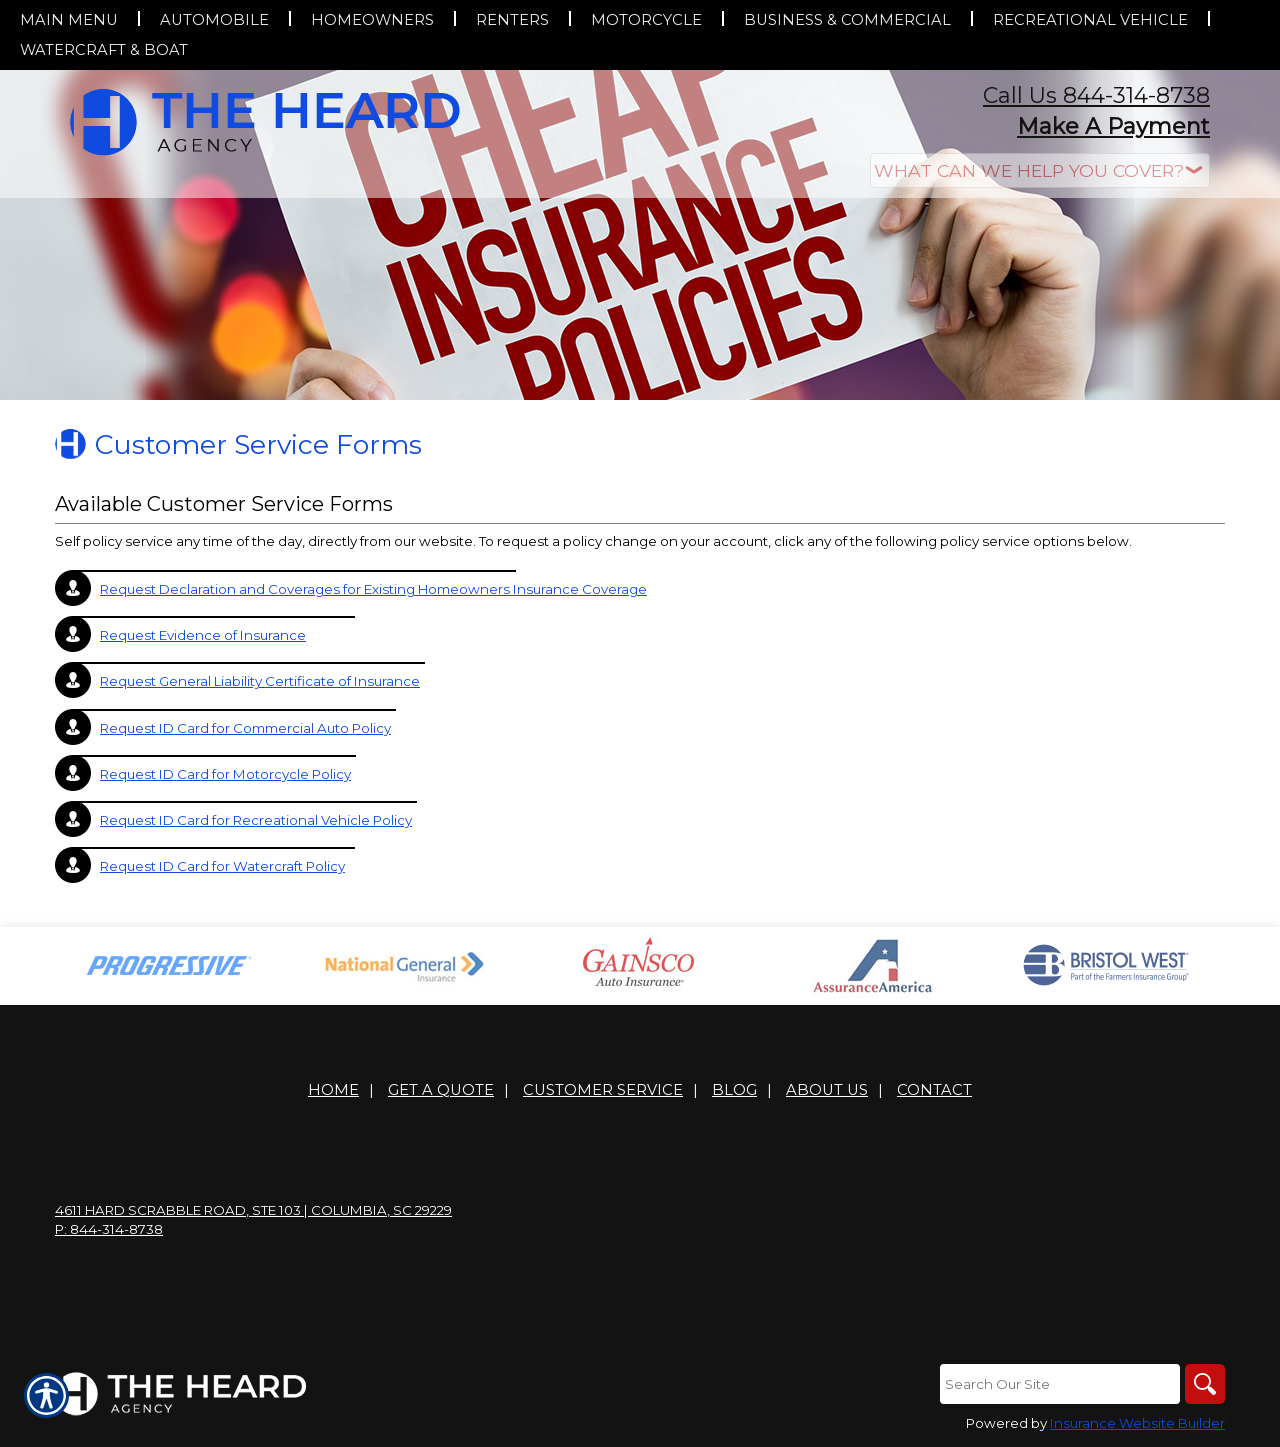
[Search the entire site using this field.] (1060, 1384)
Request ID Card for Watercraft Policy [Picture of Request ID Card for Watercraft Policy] (222, 866)
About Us (827, 1090)
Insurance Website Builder (1137, 1423)
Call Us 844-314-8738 (1096, 95)
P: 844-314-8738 (109, 1229)
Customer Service (603, 1090)
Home (333, 1090)
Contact (934, 1090)
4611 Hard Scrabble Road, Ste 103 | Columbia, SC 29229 (253, 1210)
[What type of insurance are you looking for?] (1040, 170)
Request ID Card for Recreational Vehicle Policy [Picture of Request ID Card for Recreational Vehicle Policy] (256, 820)
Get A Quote (441, 1090)
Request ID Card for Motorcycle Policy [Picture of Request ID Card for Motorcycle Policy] (225, 774)
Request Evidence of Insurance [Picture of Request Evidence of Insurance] (203, 635)
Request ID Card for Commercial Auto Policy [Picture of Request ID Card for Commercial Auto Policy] (245, 728)
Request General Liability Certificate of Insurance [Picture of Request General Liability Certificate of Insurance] (260, 681)
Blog (734, 1090)
